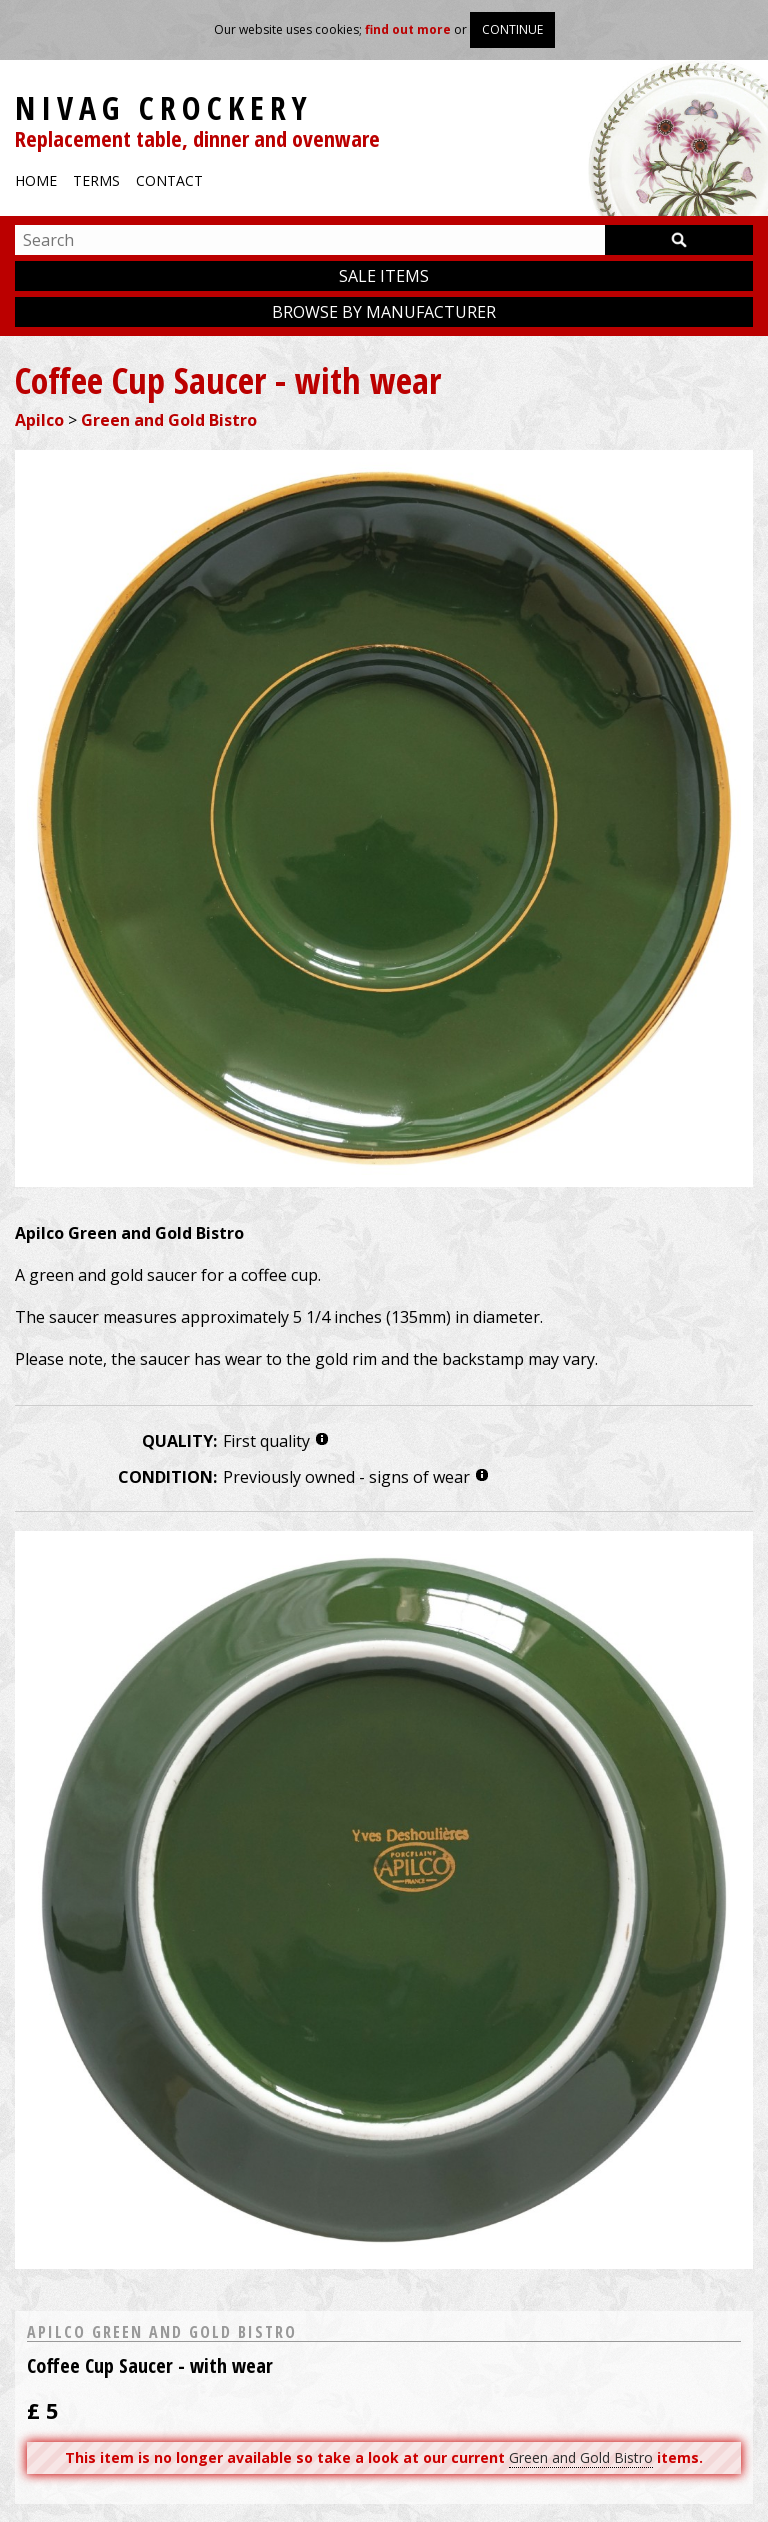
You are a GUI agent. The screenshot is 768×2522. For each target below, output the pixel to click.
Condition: (167, 1477)
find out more (408, 29)
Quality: (179, 1441)
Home (36, 180)
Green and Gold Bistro (169, 420)
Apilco (39, 420)
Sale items (384, 276)
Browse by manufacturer (384, 312)
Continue (512, 29)
